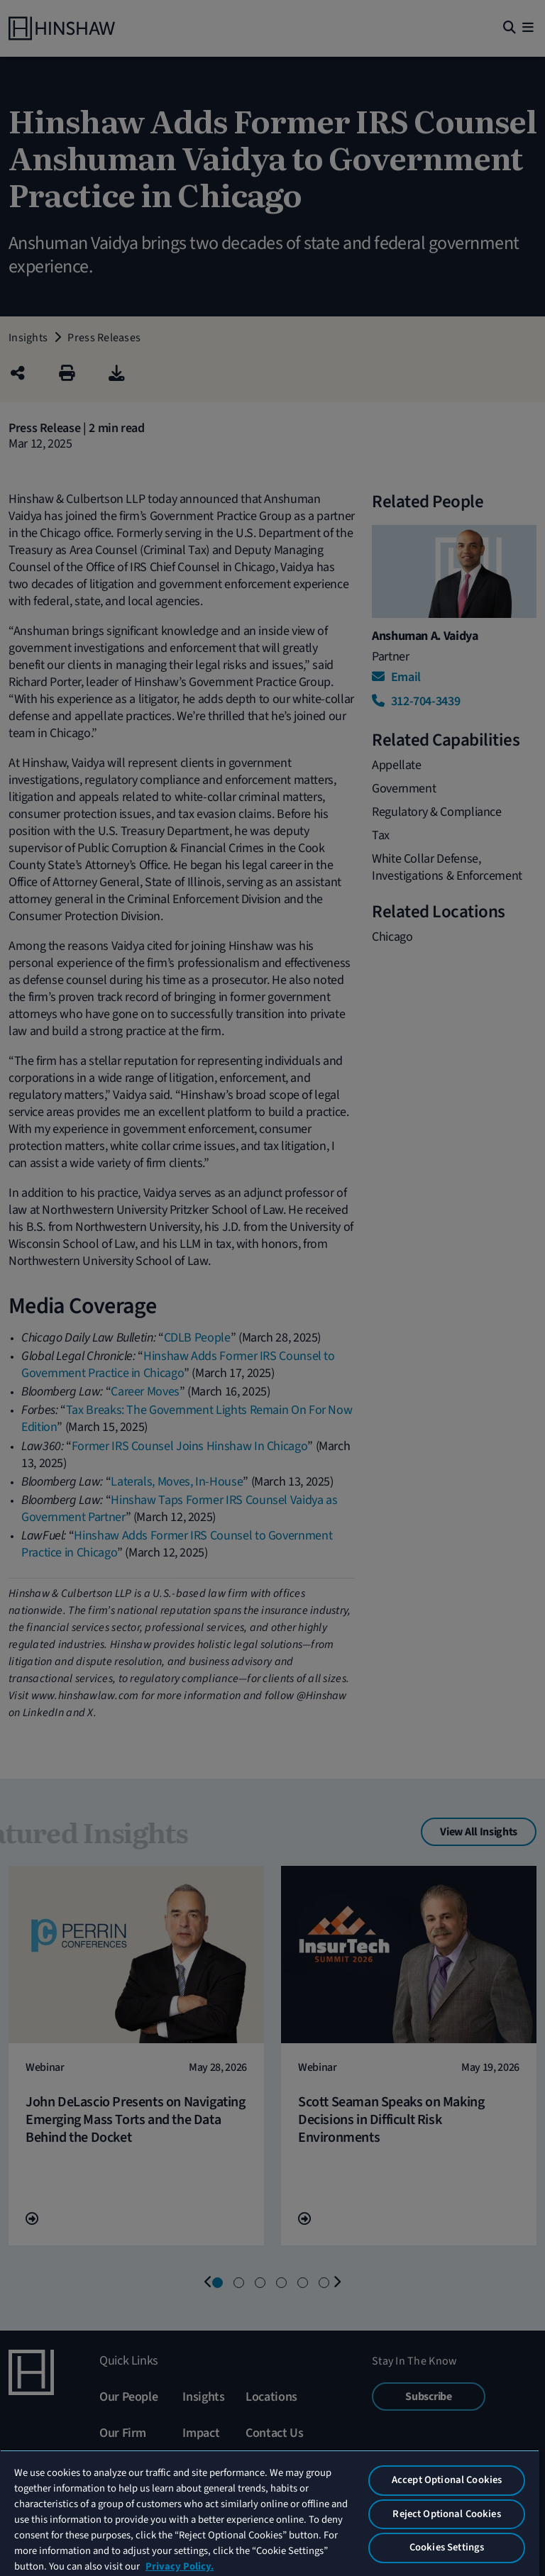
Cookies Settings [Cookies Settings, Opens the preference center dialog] (446, 2547)
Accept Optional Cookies (447, 2479)
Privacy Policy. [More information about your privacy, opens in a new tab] (179, 2566)
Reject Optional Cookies (446, 2513)
